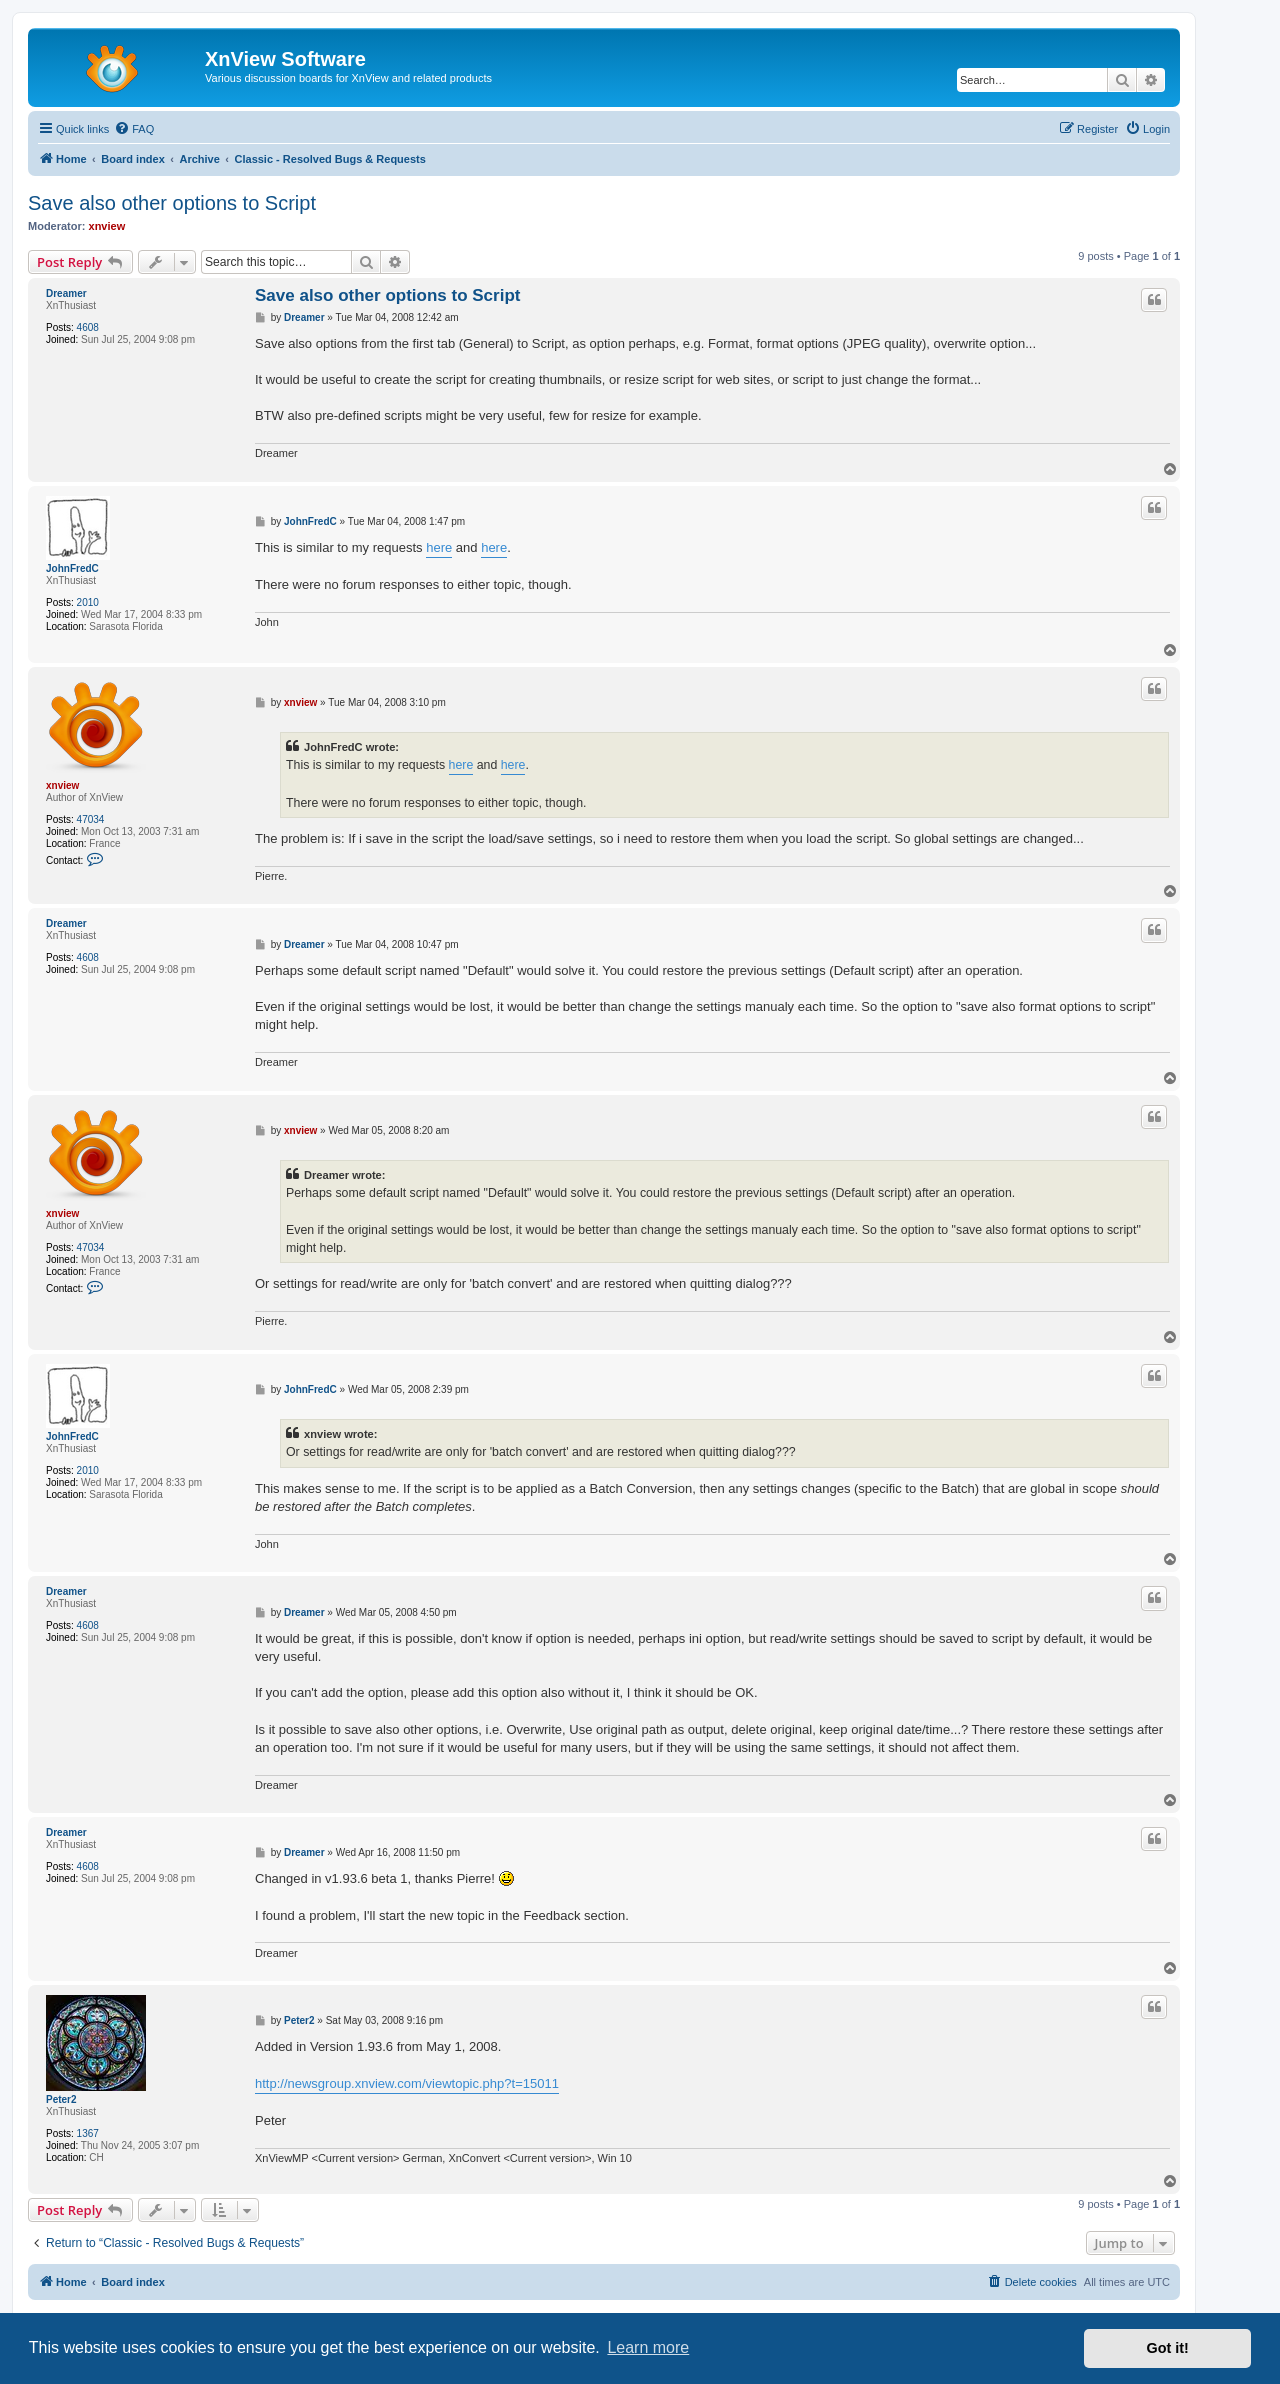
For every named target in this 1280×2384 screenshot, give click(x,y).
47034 (91, 819)
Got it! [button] (1168, 2348)
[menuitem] (134, 129)
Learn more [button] (648, 2347)
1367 (88, 2133)
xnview (107, 226)
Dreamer (66, 293)
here (439, 547)
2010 (88, 602)
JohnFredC (72, 568)
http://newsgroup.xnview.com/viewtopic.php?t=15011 (407, 2083)
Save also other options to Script (172, 203)
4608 (88, 327)
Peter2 (61, 2099)
